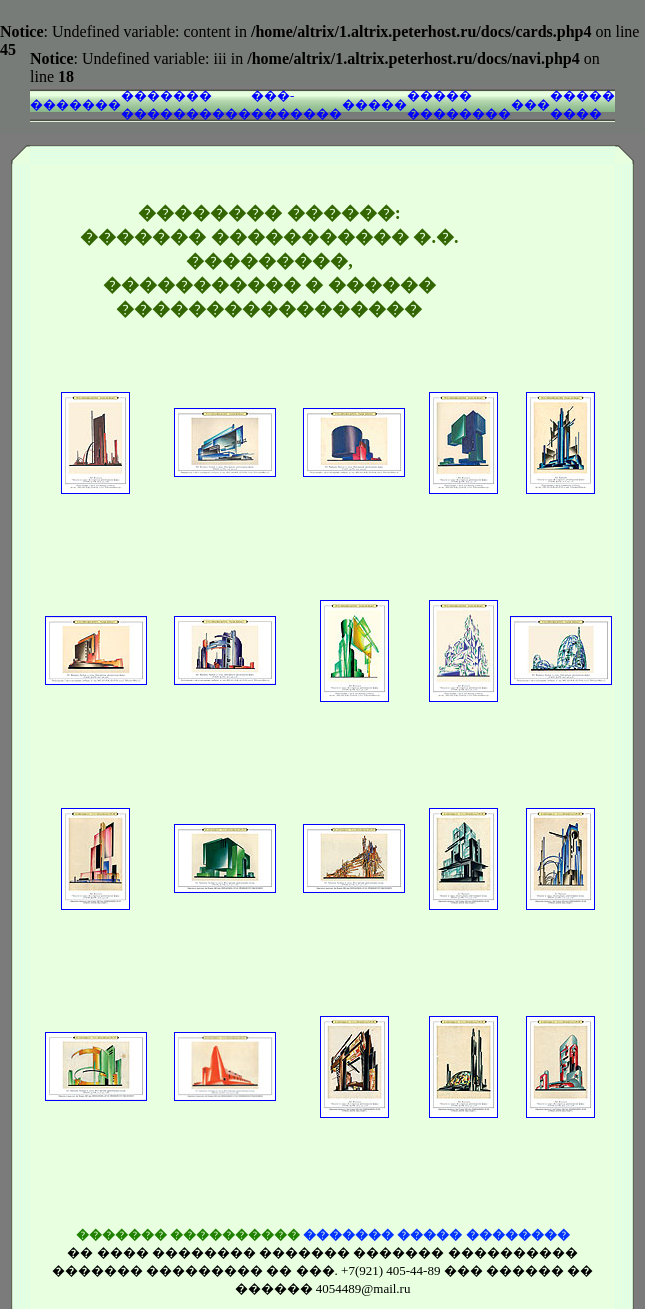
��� (530, 104)
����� (374, 104)
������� (75, 104)
